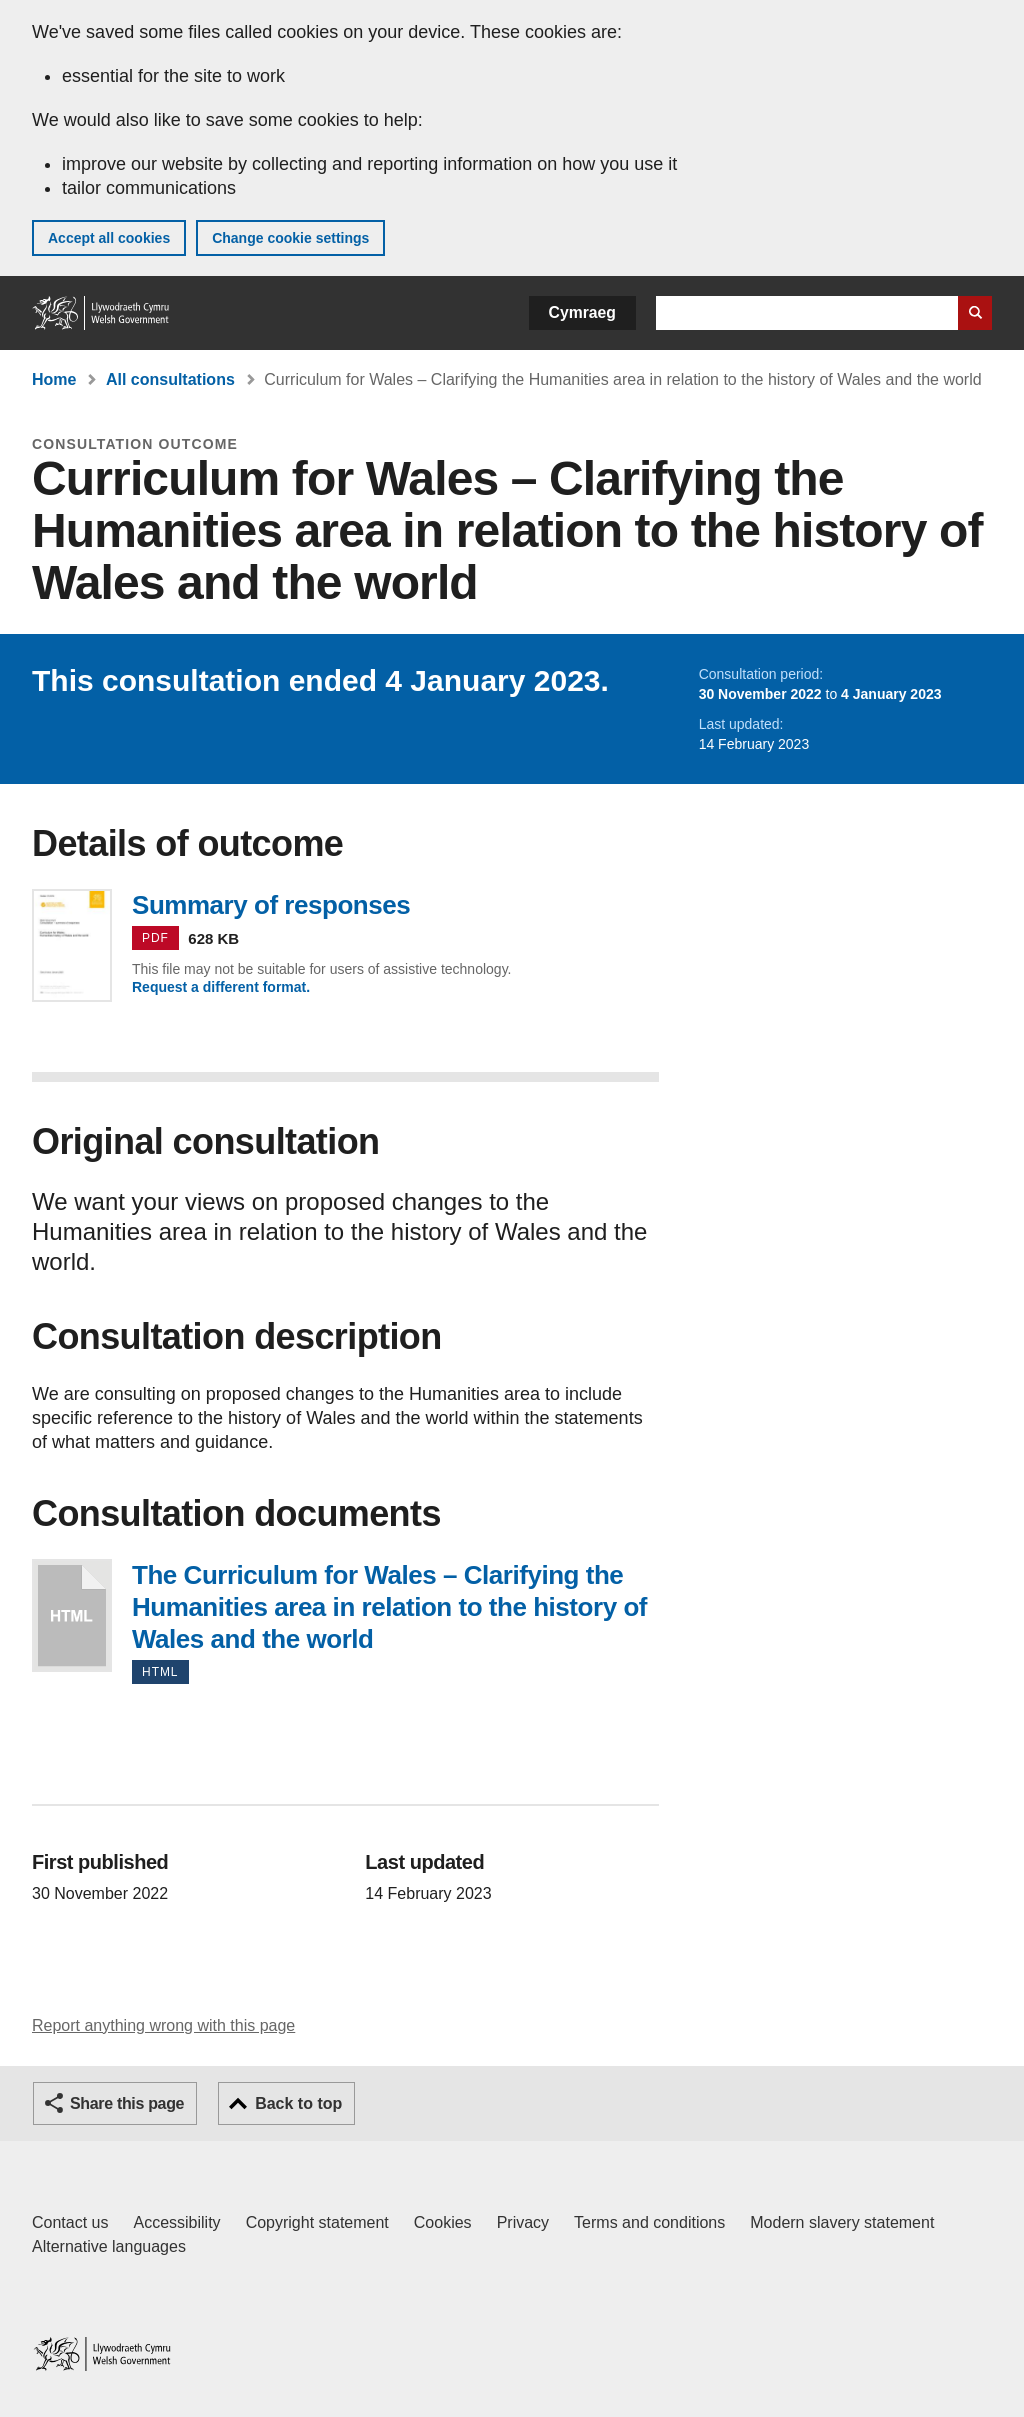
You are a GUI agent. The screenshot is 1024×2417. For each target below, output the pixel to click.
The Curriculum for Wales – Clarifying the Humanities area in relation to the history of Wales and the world (72, 1615)
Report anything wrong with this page (163, 2025)
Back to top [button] (298, 2103)
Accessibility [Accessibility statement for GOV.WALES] (176, 2222)
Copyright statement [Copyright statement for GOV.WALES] (317, 2222)
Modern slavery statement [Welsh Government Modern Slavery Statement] (842, 2222)
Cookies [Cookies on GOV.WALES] (443, 2222)
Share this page (127, 2103)
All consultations (170, 379)
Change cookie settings (290, 238)
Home (54, 379)
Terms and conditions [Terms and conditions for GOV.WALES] (649, 2222)
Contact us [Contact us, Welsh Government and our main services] (70, 2222)
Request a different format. (221, 987)
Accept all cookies (109, 238)
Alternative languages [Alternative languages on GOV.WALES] (109, 2246)
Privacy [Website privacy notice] (523, 2222)
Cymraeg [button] (582, 312)
